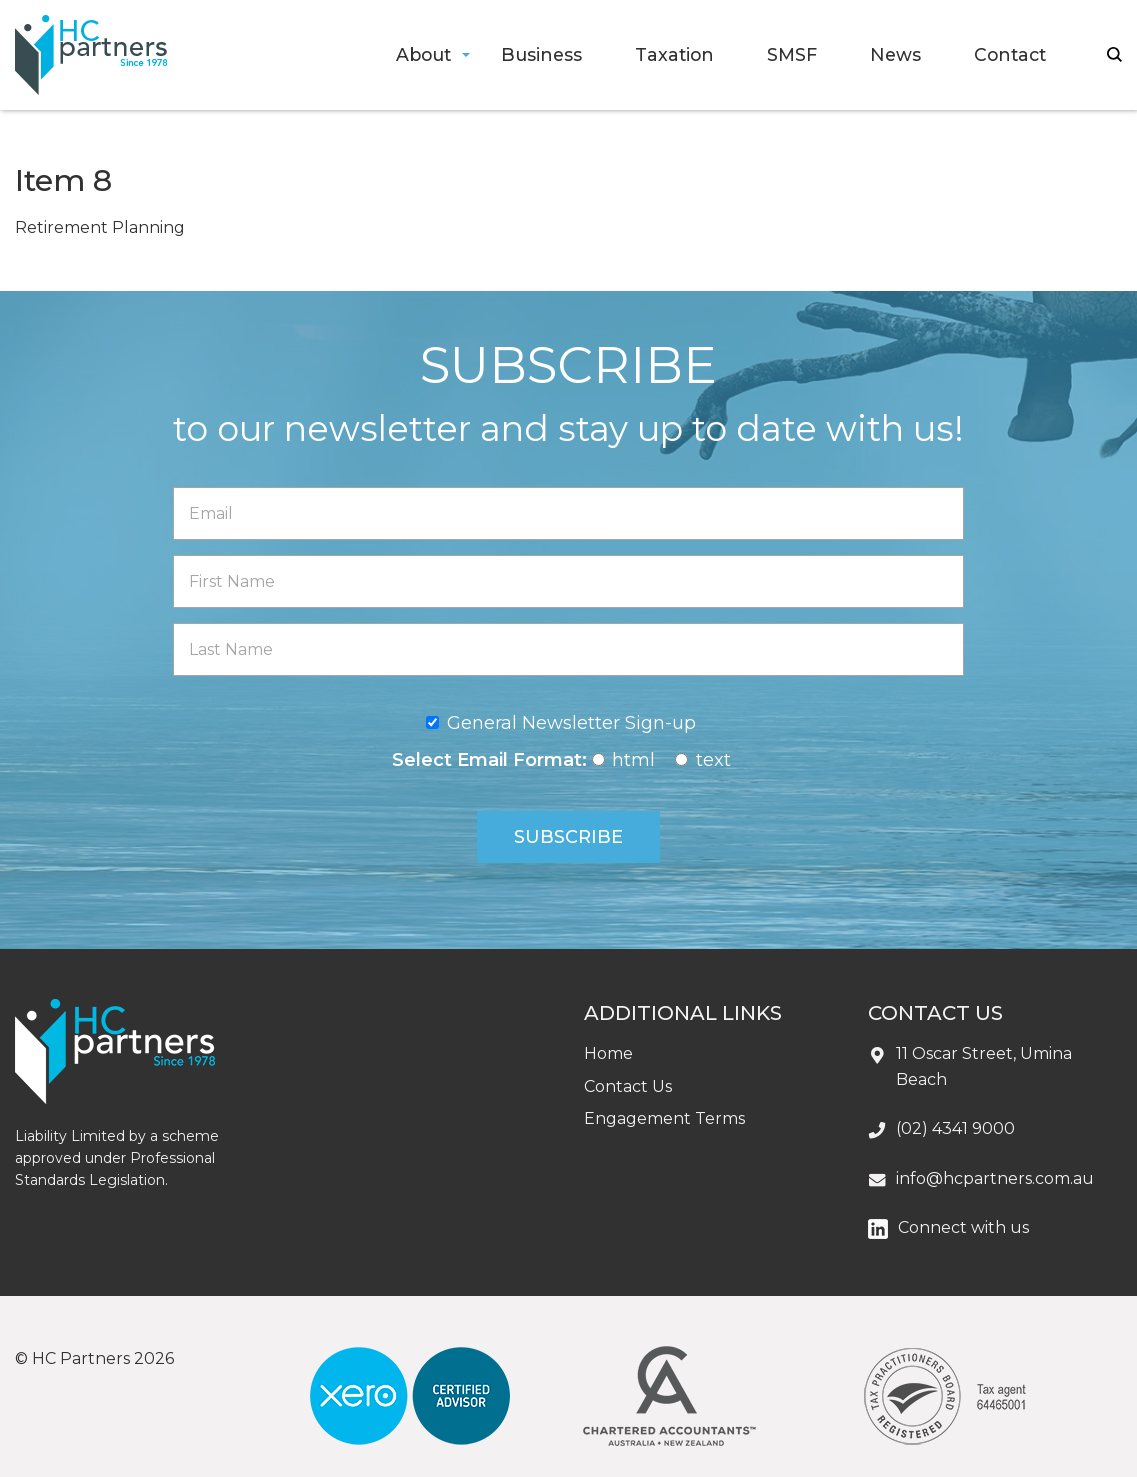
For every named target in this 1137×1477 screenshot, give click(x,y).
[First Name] (568, 581)
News (895, 54)
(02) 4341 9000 (955, 1128)
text (713, 760)
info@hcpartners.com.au (995, 1178)
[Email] (568, 513)
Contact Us (628, 1086)
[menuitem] (422, 55)
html (633, 760)
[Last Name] (568, 649)
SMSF (792, 54)
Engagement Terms (664, 1118)
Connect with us (963, 1227)
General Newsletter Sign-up (571, 723)
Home (608, 1053)
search (1114, 54)
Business (541, 54)
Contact (1010, 54)
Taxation (674, 54)
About (423, 54)
